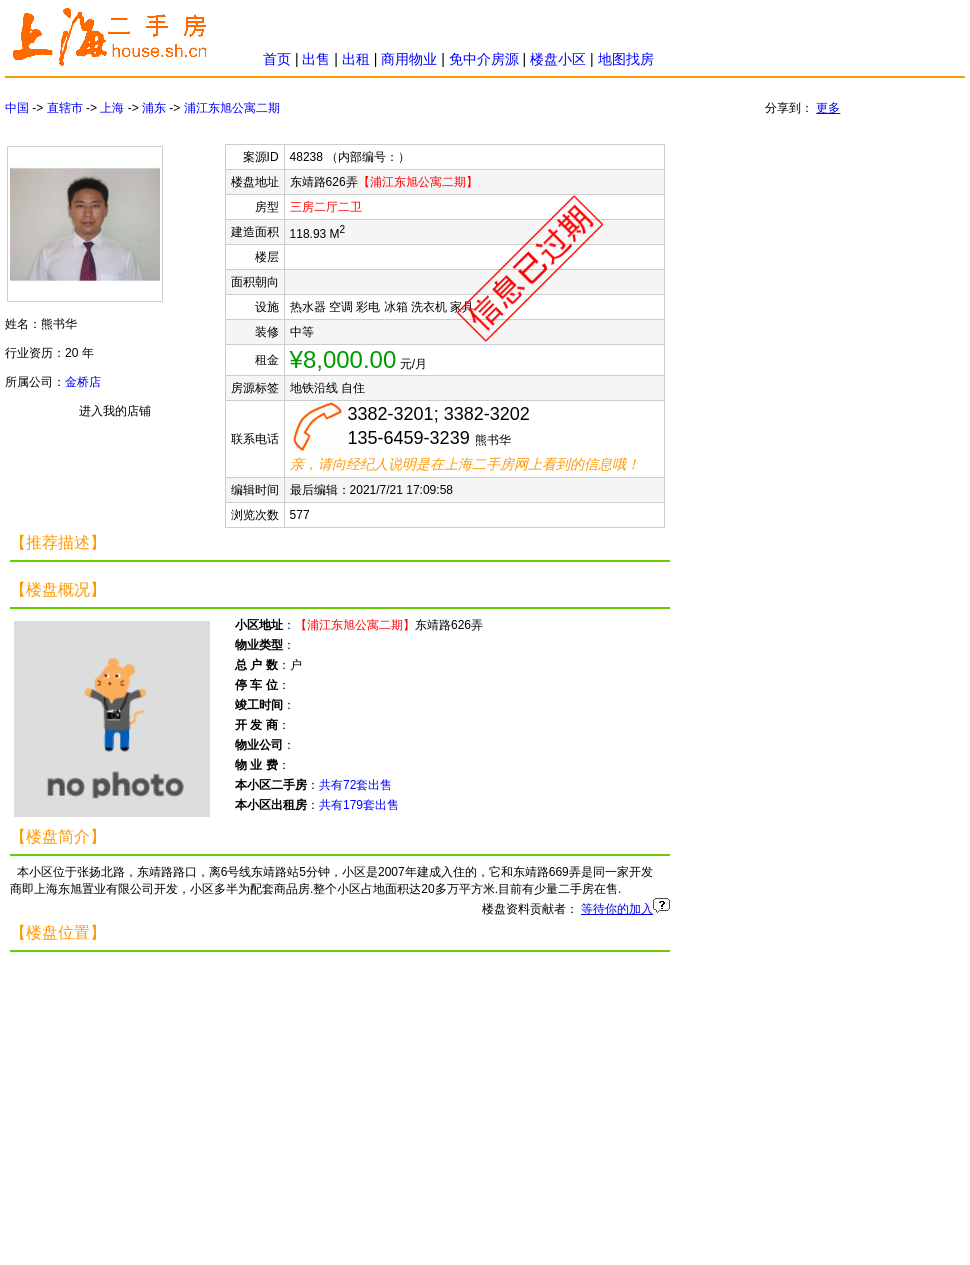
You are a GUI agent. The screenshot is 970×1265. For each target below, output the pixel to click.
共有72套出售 (355, 785)
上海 (112, 108)
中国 (17, 108)
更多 (828, 108)
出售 (316, 59)
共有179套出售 (359, 805)
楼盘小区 (558, 59)
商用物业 (409, 59)
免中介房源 (484, 59)
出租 (356, 59)
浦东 (154, 108)
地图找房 (626, 59)
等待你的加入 (617, 909)
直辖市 (65, 108)
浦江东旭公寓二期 (232, 108)
